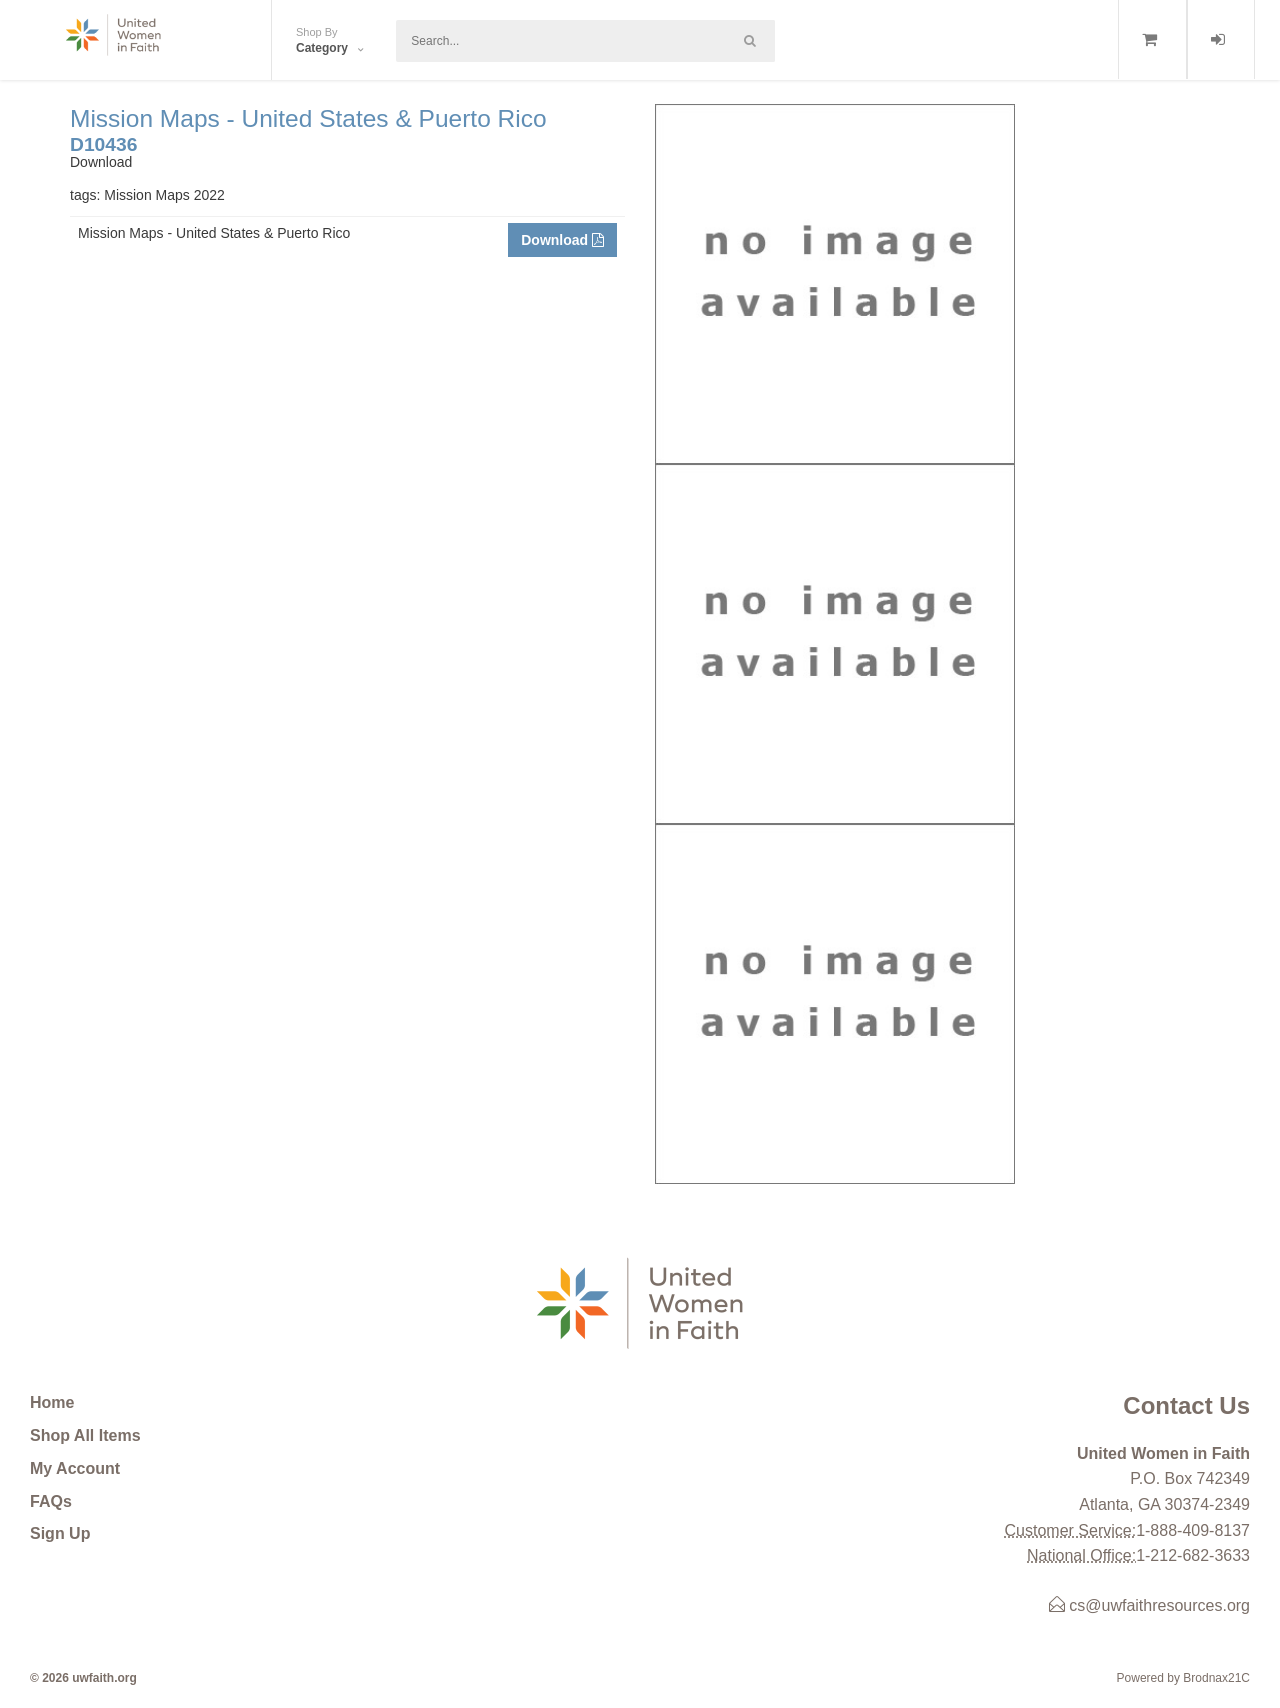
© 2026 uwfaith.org (83, 1678)
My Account (75, 1468)
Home (52, 1402)
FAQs (51, 1501)
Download (562, 240)
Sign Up (60, 1533)
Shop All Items (85, 1435)
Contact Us (1186, 1405)
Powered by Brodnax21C (1183, 1678)
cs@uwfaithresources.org (1149, 1605)
